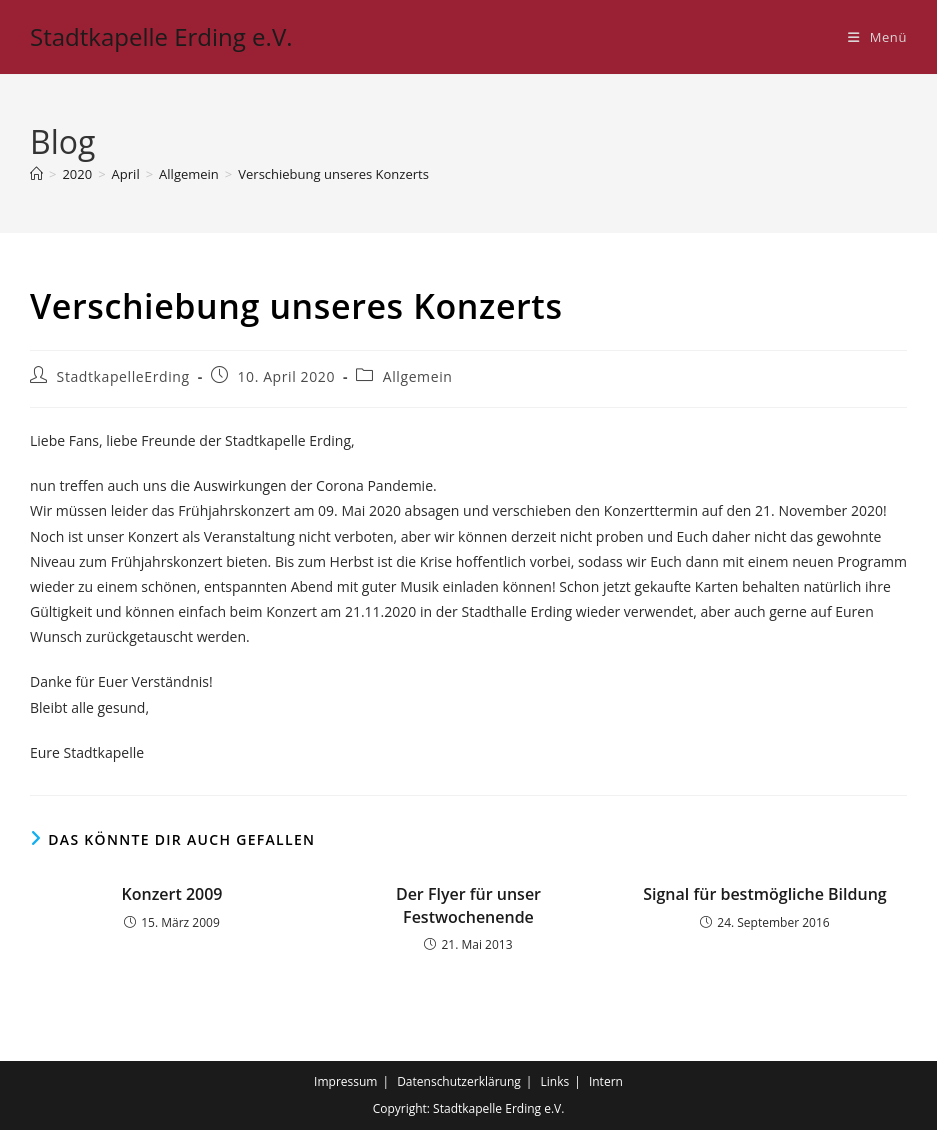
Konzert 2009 (171, 894)
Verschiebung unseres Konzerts (333, 174)
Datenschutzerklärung (459, 1081)
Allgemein (418, 376)
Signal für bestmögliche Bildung (764, 894)
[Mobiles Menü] (877, 37)
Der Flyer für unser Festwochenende (468, 905)
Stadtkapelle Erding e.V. (161, 36)
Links (555, 1081)
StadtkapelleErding (123, 376)
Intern (606, 1081)
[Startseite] (36, 174)
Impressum (345, 1081)
